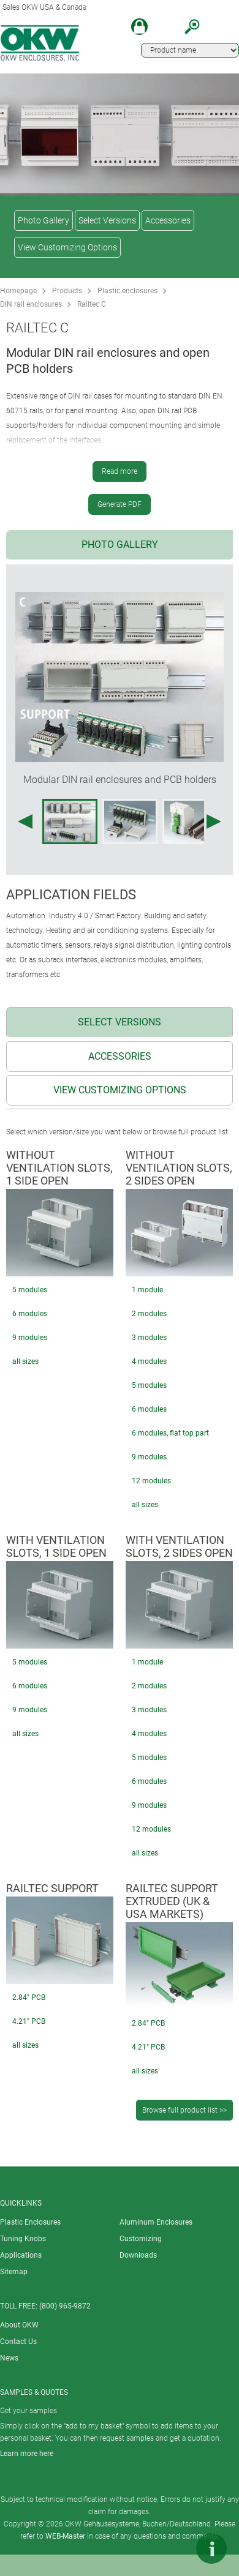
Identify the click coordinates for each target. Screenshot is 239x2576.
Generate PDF (119, 504)
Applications (21, 2255)
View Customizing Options (67, 247)
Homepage (18, 290)
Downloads (138, 2255)
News (9, 2358)
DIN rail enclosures (31, 304)
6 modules (29, 1313)
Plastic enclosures (127, 290)
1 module (147, 1290)
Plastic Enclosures (30, 2222)
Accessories (168, 220)
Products (67, 290)
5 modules (29, 1290)
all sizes (25, 1361)
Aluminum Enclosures (156, 2222)
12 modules (151, 1481)
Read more (119, 471)
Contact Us (18, 2341)
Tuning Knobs (23, 2238)
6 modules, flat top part (170, 1433)
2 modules (149, 1313)
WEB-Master (65, 2536)
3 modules (149, 1337)
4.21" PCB (28, 2021)
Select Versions (107, 220)
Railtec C (91, 304)
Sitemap (14, 2271)
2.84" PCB (28, 1997)
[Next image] (214, 821)
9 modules (29, 1337)
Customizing (141, 2238)
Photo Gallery (43, 220)
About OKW (19, 2325)
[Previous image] (25, 821)
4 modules (149, 1361)
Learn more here (26, 2453)
